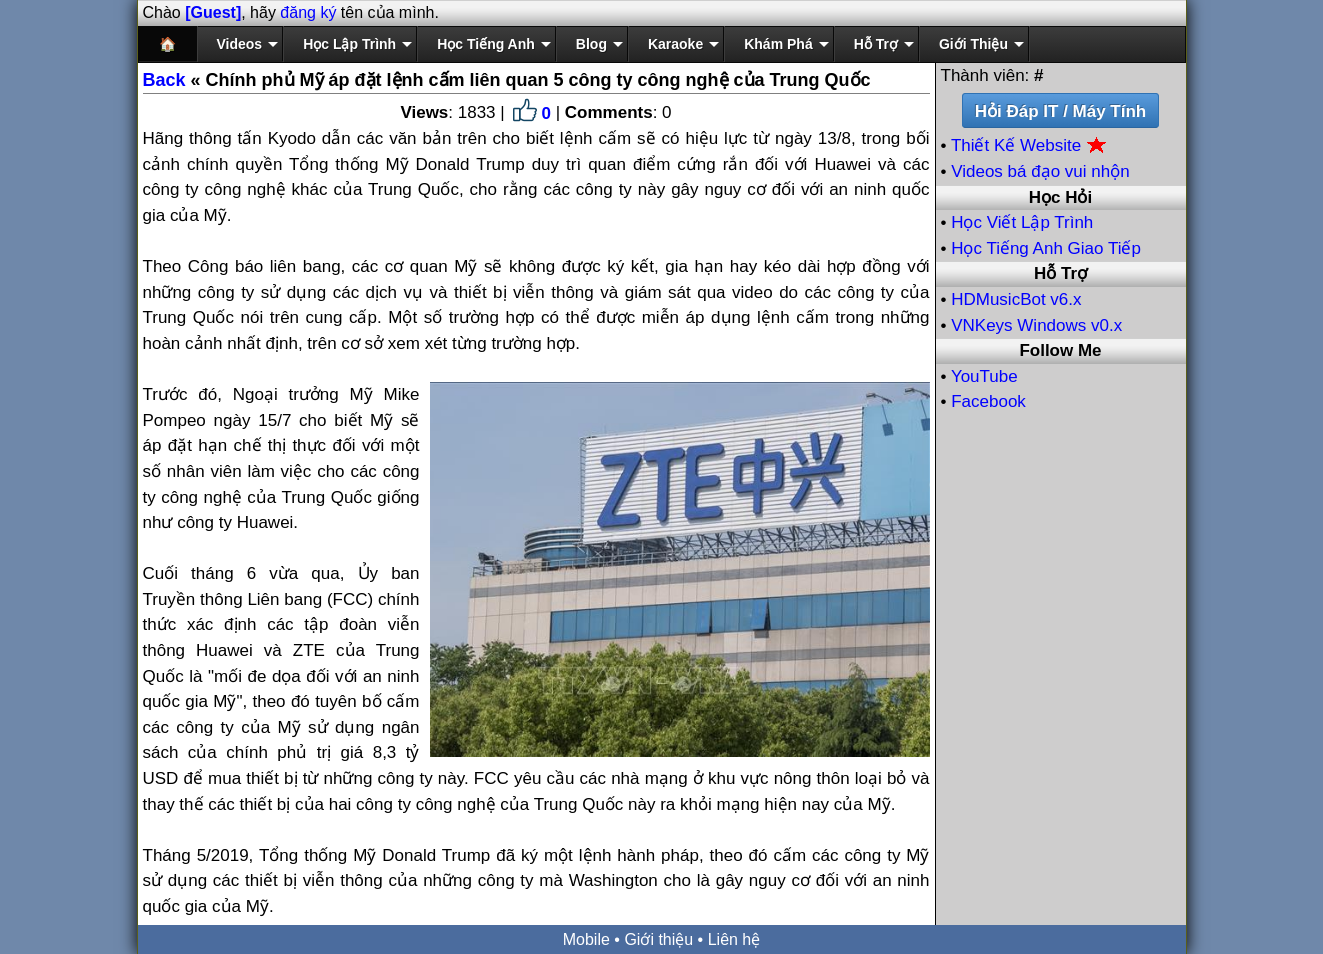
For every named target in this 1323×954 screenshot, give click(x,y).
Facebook (988, 401)
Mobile (586, 939)
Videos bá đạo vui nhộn (1040, 171)
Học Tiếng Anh (486, 44)
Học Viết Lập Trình (1022, 222)
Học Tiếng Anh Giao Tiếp (1046, 248)
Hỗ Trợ (876, 44)
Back (164, 80)
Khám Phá (778, 44)
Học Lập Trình (349, 44)
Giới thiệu (658, 939)
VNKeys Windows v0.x (1036, 325)
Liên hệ (734, 939)
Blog (591, 44)
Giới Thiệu (973, 44)
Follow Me (1060, 350)
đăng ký (308, 12)
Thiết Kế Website (1029, 145)
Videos (240, 44)
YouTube (984, 376)
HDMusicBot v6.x (1016, 299)
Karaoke (675, 44)
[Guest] (213, 12)
